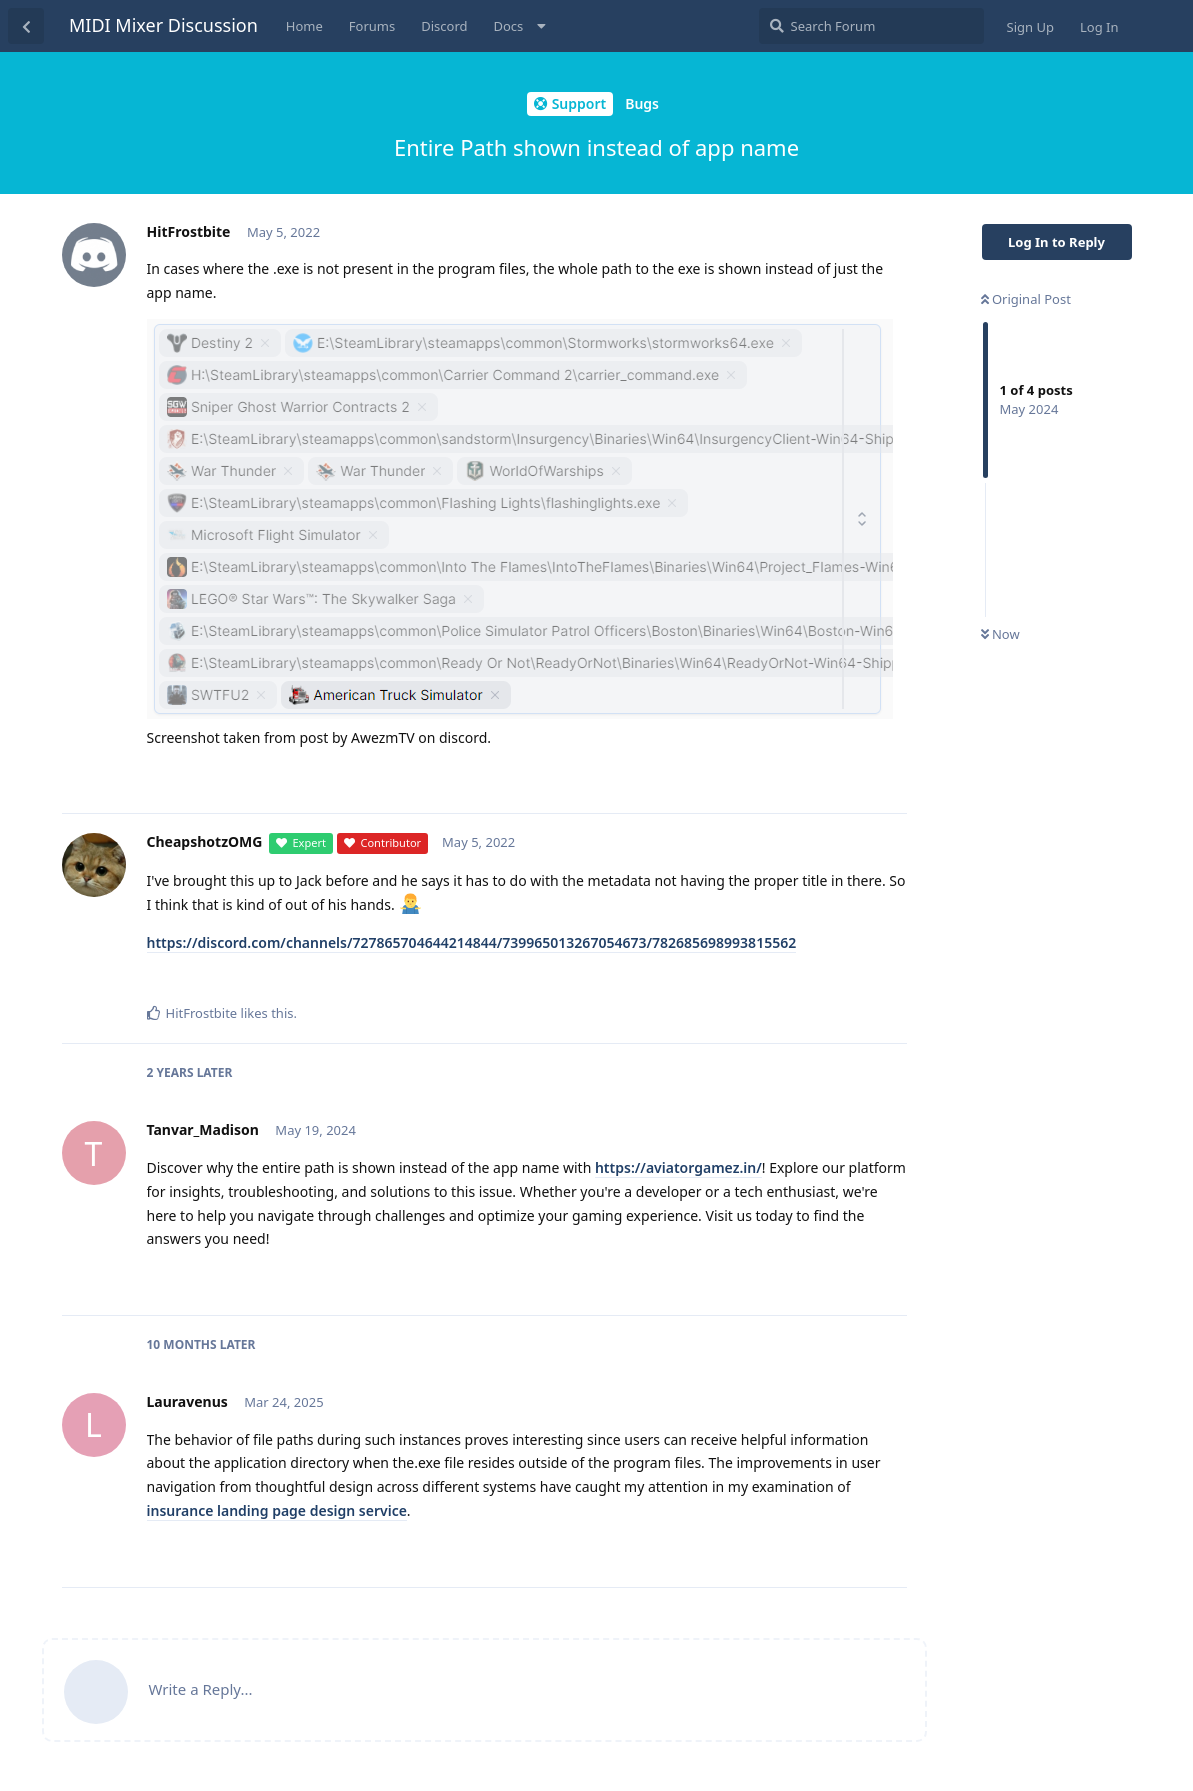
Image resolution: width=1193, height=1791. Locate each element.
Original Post (1026, 299)
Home (304, 26)
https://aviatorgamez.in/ (678, 1167)
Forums (372, 26)
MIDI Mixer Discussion (163, 25)
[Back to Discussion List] (26, 26)
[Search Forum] (871, 26)
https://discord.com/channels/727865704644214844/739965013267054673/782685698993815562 (472, 942)
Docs (509, 26)
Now (1000, 634)
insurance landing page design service (277, 1510)
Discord (444, 26)
